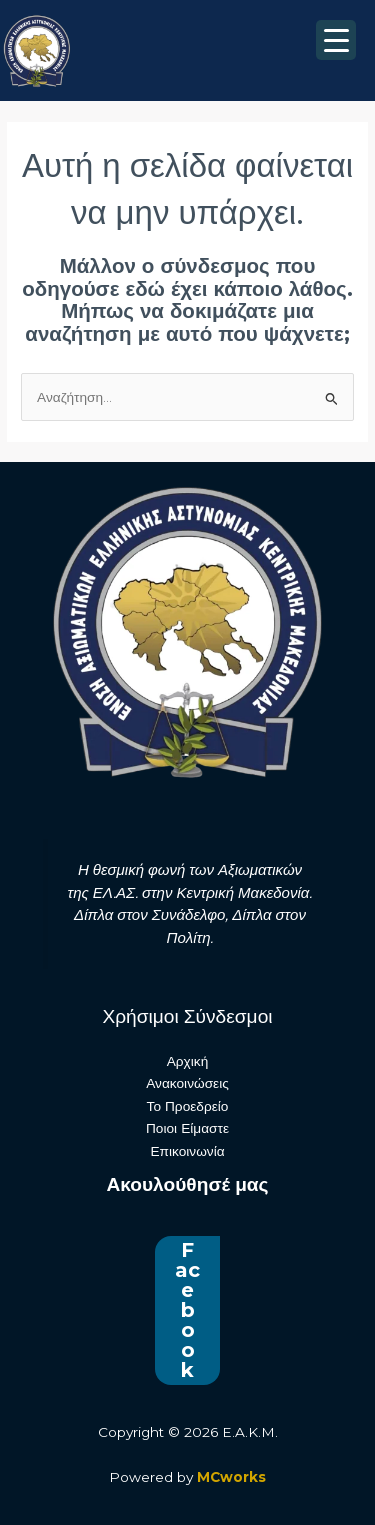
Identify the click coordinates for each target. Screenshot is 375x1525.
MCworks (231, 1477)
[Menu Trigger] (336, 40)
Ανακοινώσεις (187, 1083)
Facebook (187, 1310)
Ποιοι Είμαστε (187, 1128)
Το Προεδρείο (188, 1106)
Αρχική (188, 1061)
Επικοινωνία (187, 1151)
